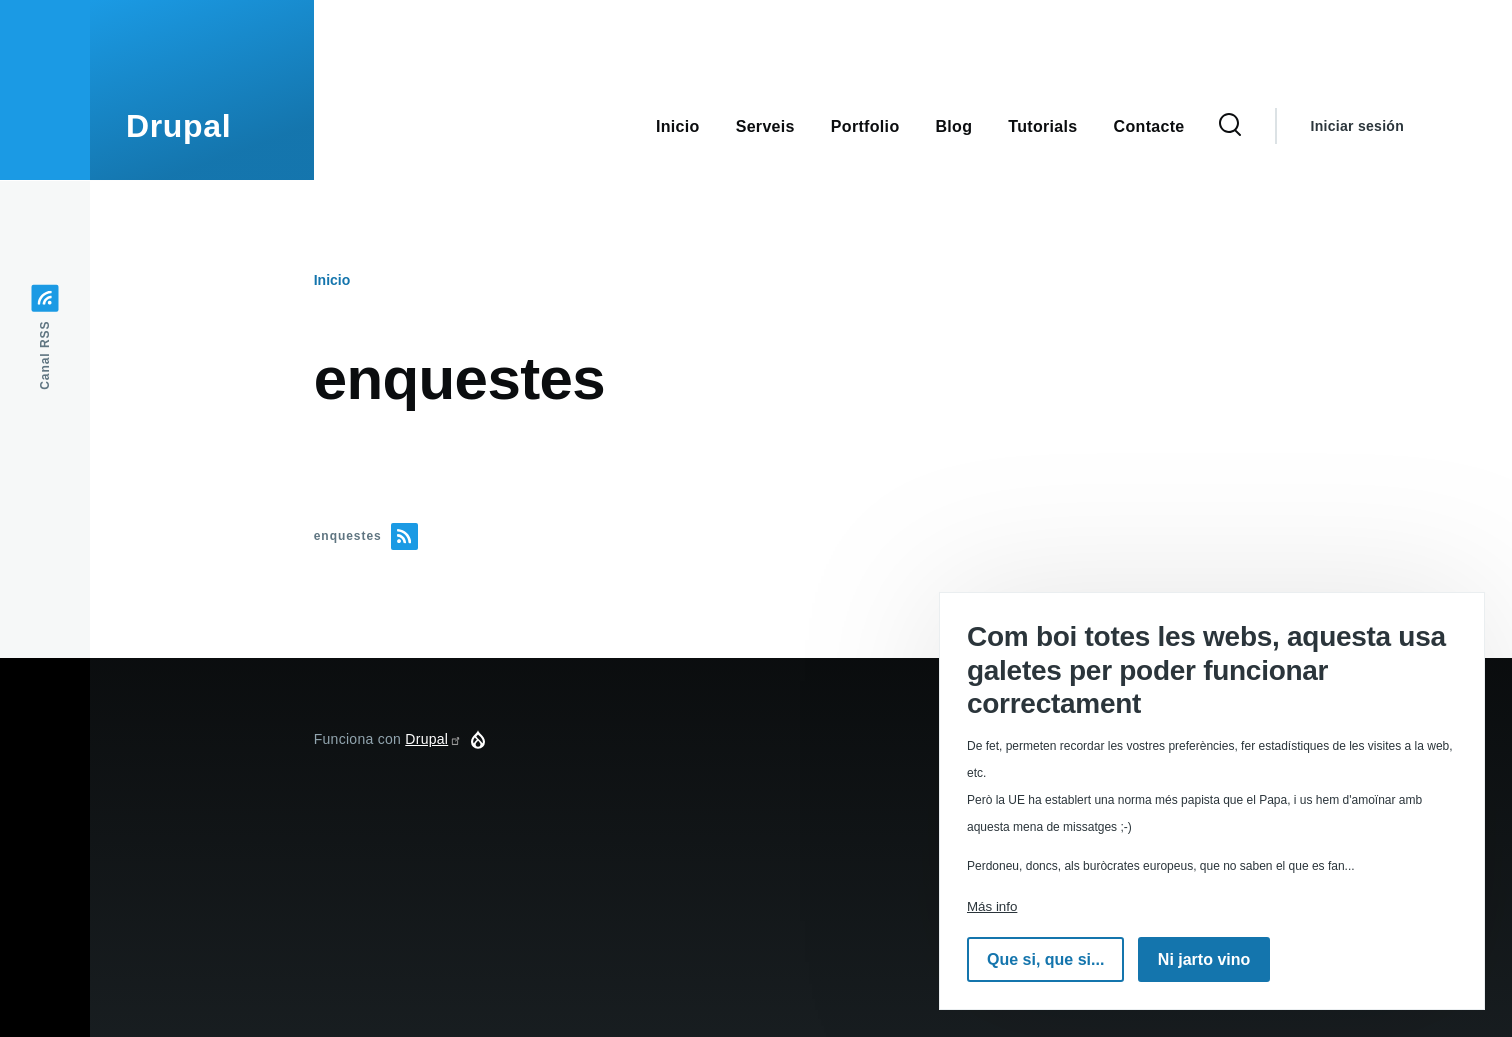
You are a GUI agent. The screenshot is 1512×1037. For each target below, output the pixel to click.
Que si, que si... (1045, 959)
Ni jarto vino (1204, 959)
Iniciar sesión (1357, 126)
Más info (992, 906)
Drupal (178, 126)
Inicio (332, 280)
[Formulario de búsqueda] (1230, 126)
